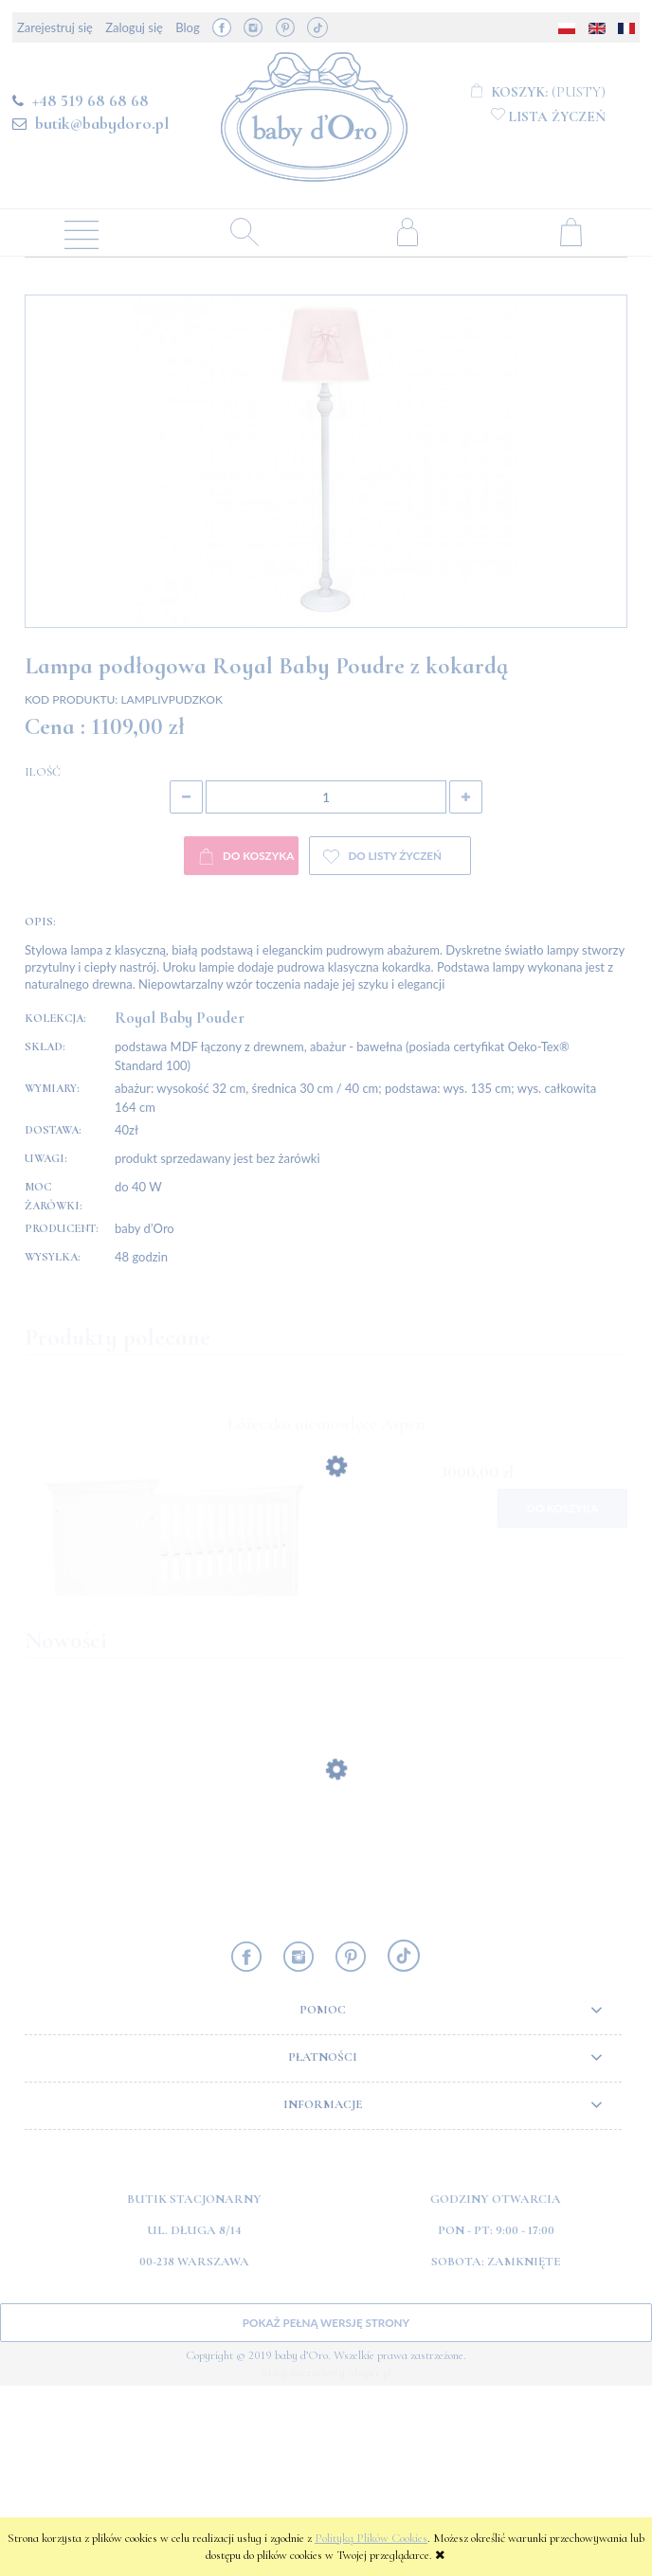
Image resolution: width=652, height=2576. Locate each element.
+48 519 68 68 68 (90, 100)
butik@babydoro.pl (102, 123)
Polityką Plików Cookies (371, 2538)
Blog (187, 27)
